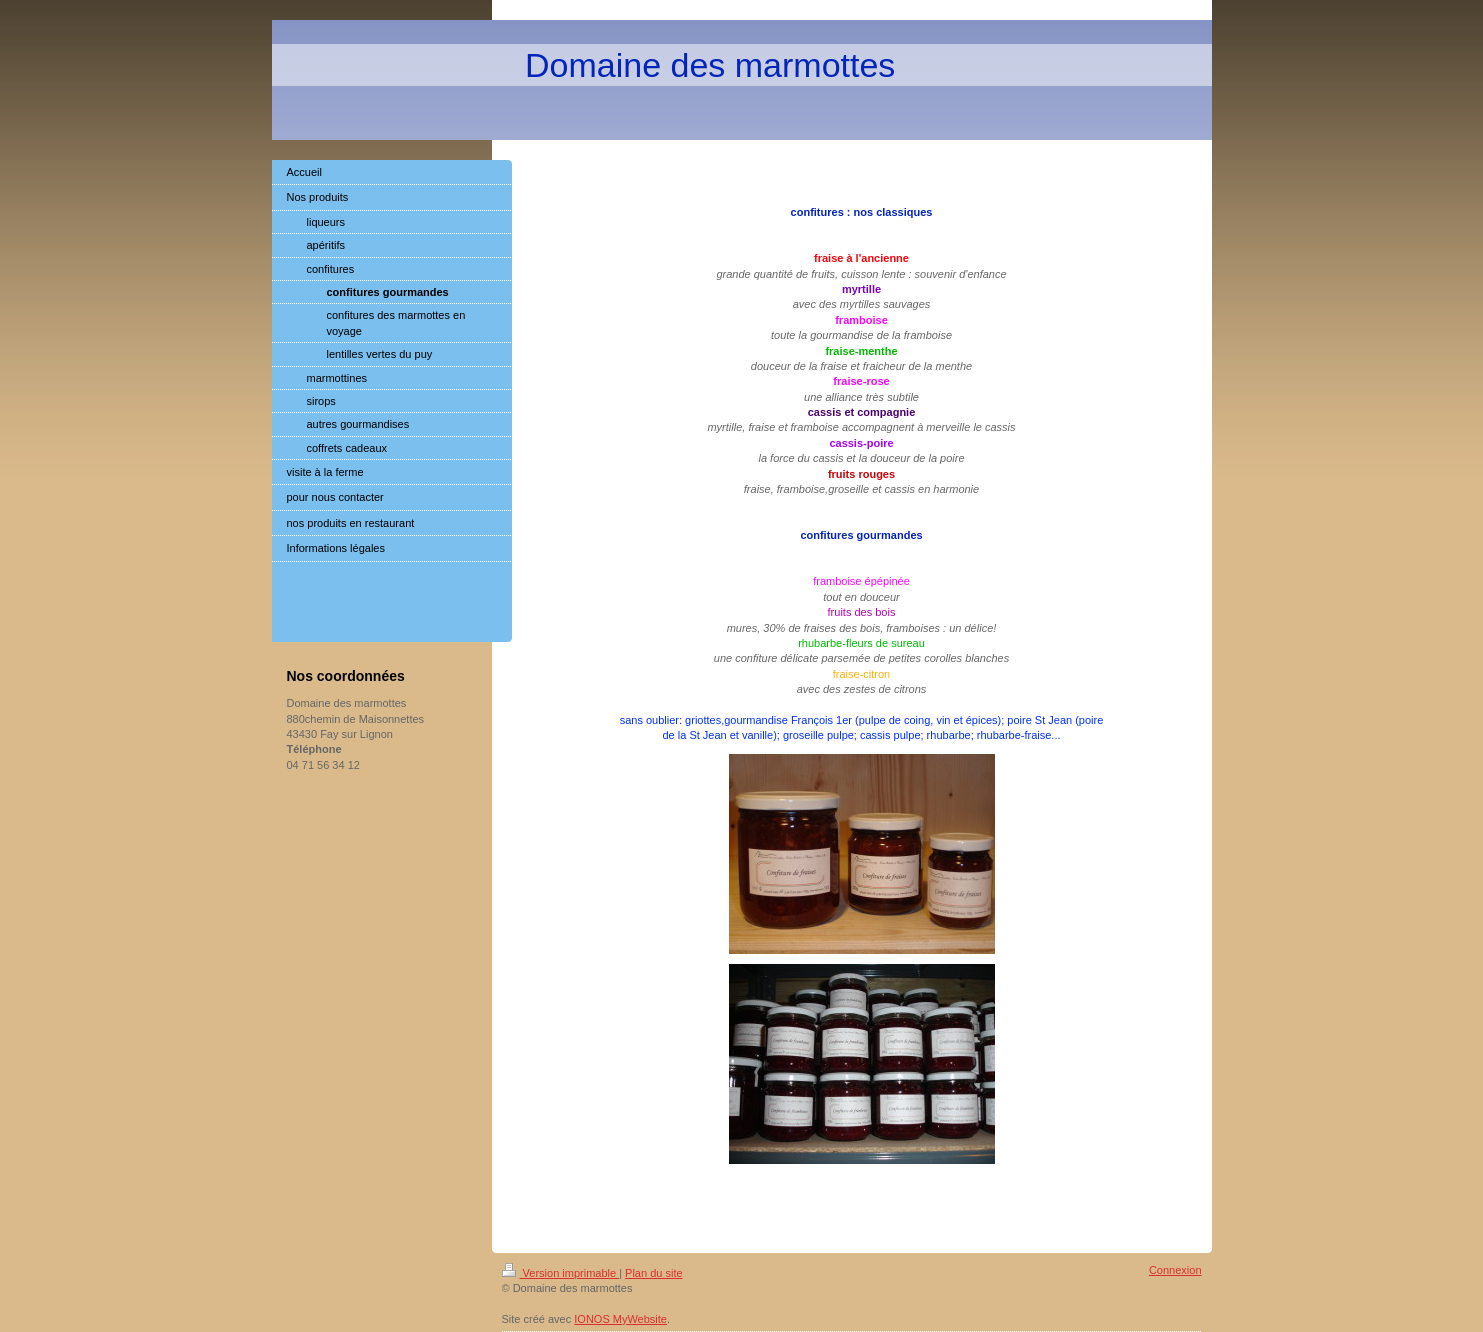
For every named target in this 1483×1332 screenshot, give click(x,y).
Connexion (1175, 1270)
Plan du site (653, 1273)
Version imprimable (561, 1273)
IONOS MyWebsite (620, 1319)
